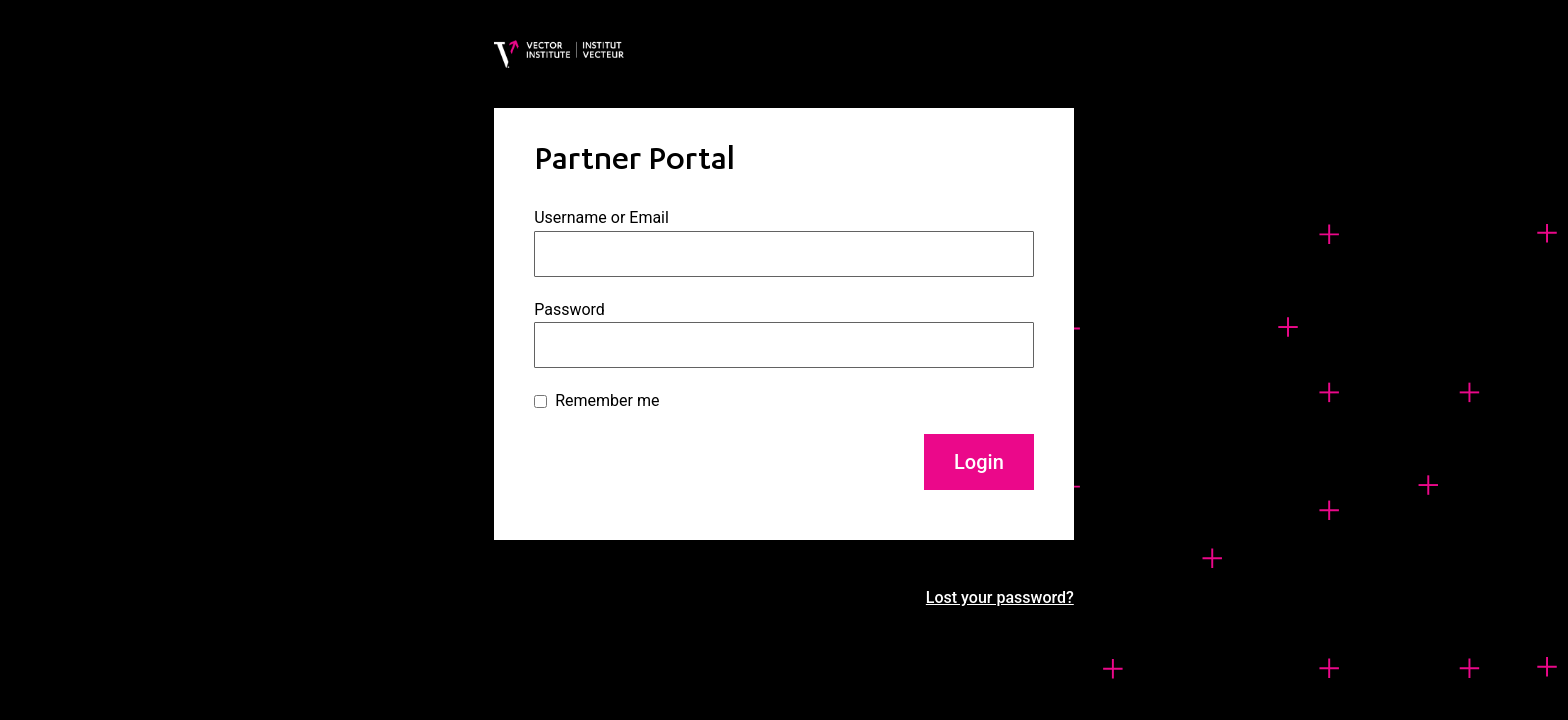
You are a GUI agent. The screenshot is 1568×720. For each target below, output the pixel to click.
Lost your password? (1000, 597)
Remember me (607, 400)
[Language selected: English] (1404, 698)
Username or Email (601, 217)
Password (569, 309)
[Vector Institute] (559, 54)
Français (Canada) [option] (1437, 701)
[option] (1437, 701)
